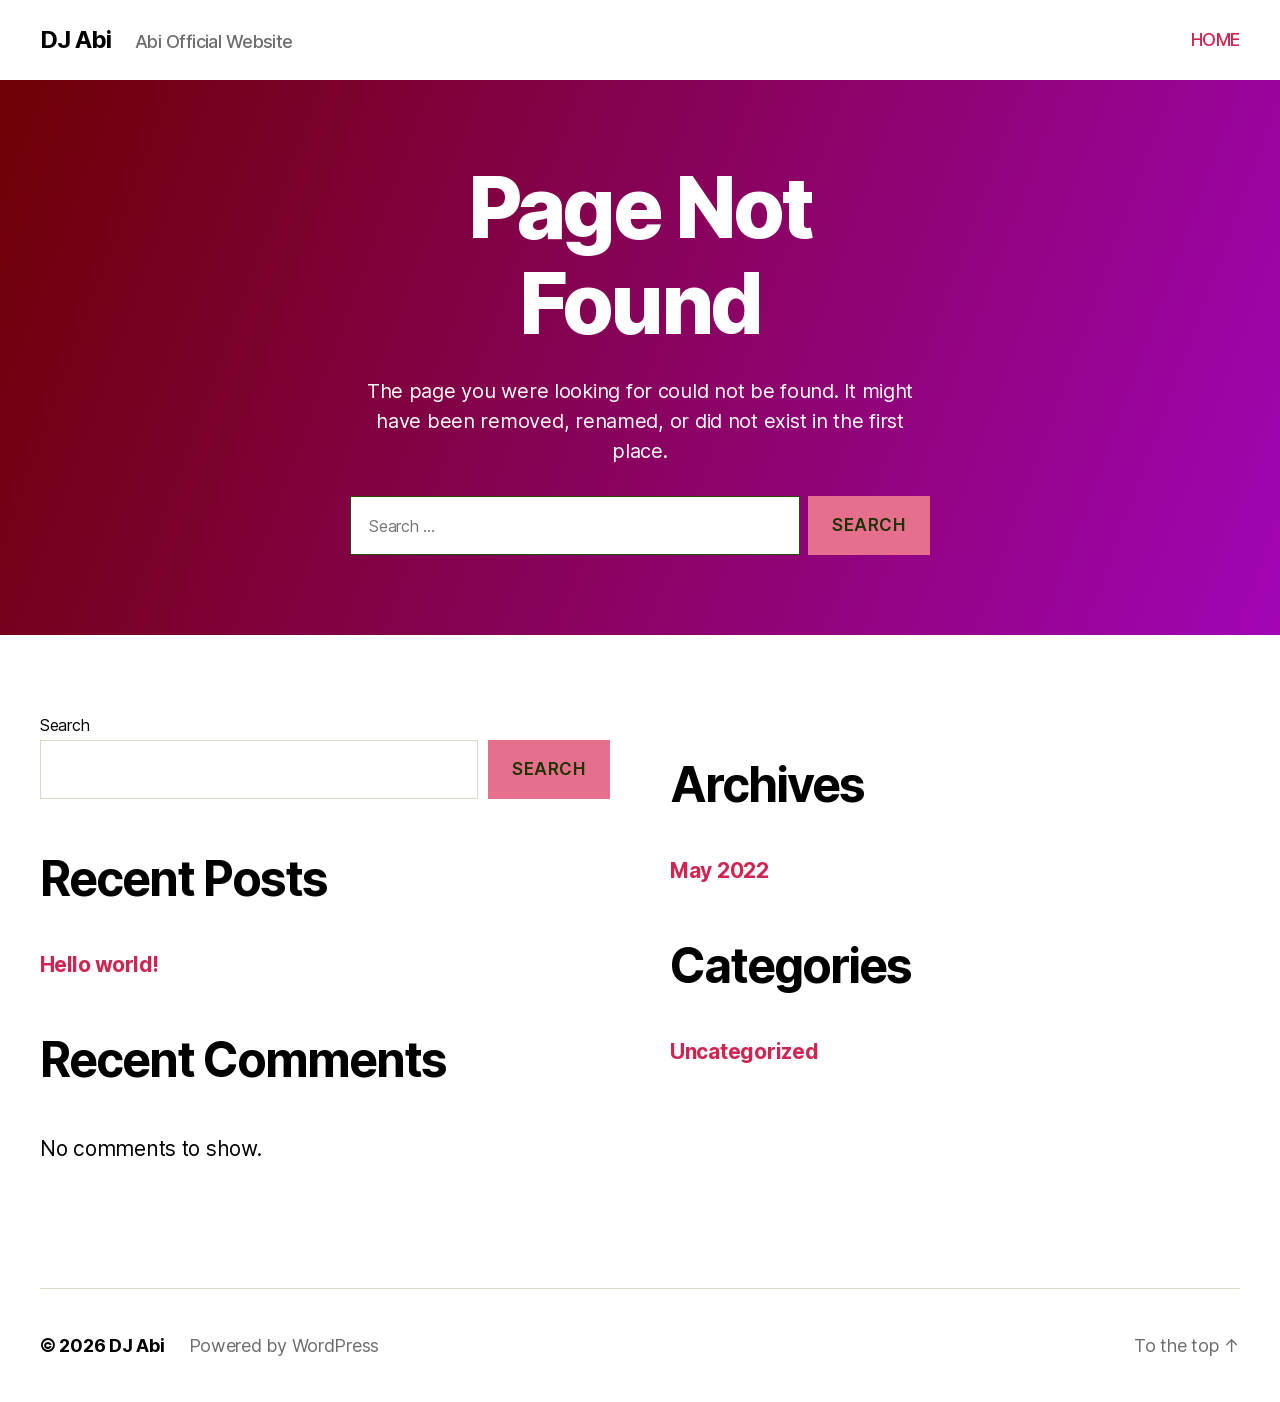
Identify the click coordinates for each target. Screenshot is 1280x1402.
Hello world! (99, 964)
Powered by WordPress (284, 1345)
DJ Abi (75, 40)
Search (64, 725)
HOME (1215, 39)
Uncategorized (744, 1051)
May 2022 (719, 870)
